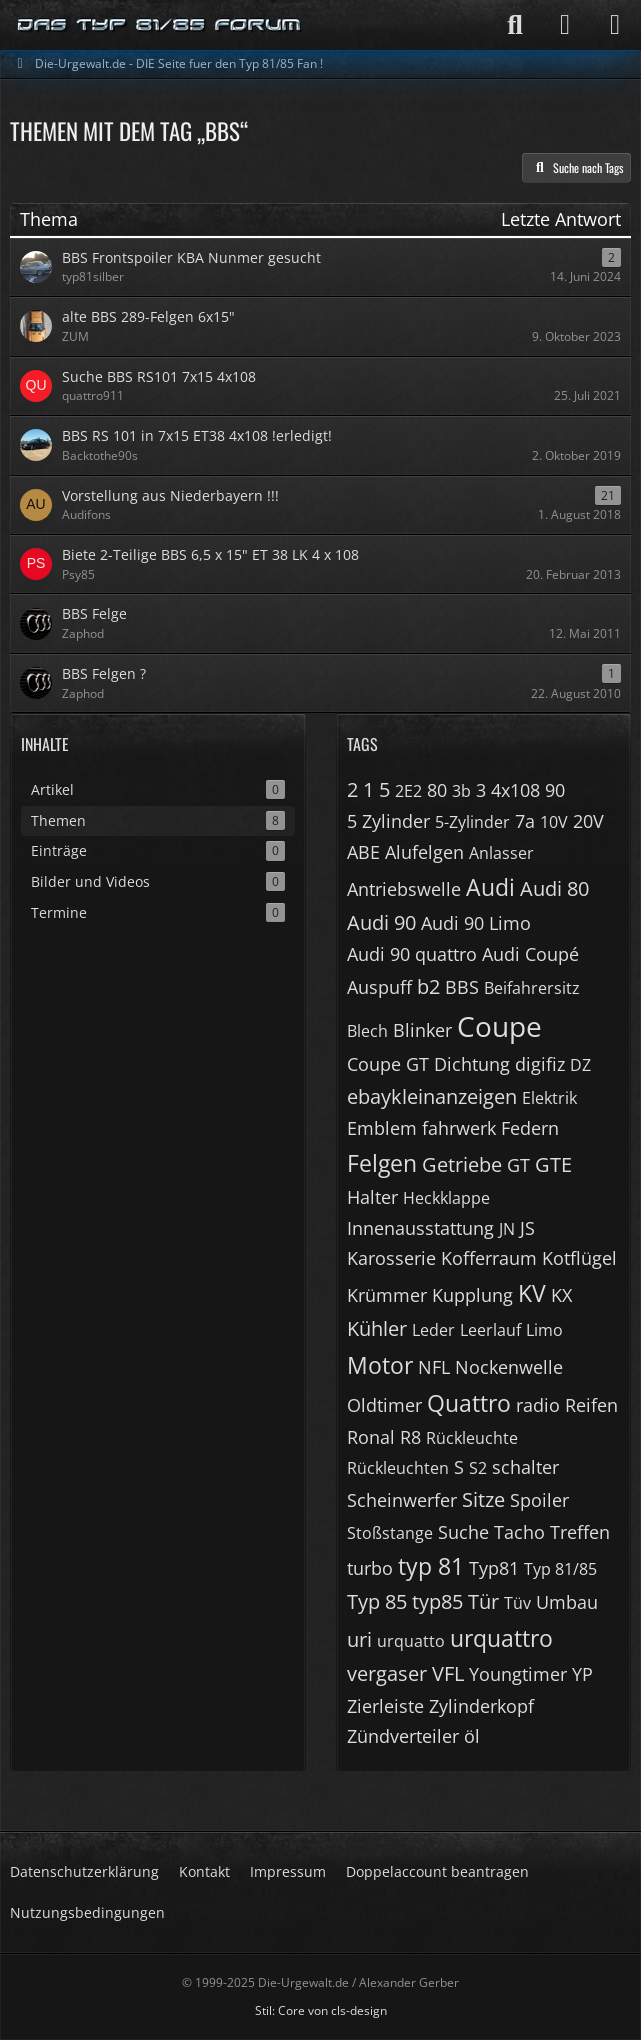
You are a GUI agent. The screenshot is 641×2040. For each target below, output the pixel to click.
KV (532, 1293)
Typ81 (494, 1568)
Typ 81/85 (560, 1569)
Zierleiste (385, 1706)
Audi (490, 887)
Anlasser (501, 853)
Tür (483, 1601)
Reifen (591, 1405)
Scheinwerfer (402, 1500)
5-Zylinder (472, 822)
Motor (380, 1365)
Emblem (382, 1128)
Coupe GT (388, 1064)
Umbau (567, 1602)
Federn (530, 1128)
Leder (433, 1330)
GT (518, 1165)
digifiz (540, 1064)
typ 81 (431, 1566)
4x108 (515, 790)
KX (561, 1295)
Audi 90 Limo (476, 923)
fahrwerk (459, 1128)
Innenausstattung (420, 1228)
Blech (367, 1031)
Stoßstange (390, 1533)
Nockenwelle (509, 1367)
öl (472, 1736)
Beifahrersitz (532, 988)
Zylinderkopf (481, 1706)
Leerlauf (490, 1330)
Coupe (499, 1026)
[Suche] (515, 25)
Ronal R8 (384, 1437)
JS (527, 1228)
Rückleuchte (472, 1438)
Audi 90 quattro (412, 954)
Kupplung (472, 1295)
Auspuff (379, 987)
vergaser (387, 1673)
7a (525, 821)
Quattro (469, 1403)
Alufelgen (424, 852)
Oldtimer (384, 1405)
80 (437, 790)
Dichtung (472, 1064)
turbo (370, 1568)
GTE (553, 1164)
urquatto (411, 1641)
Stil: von (321, 2010)
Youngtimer (518, 1674)
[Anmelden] (565, 25)
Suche (463, 1532)
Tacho (519, 1532)
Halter (372, 1197)
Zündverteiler (403, 1736)
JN (507, 1229)
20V (588, 821)
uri (359, 1639)
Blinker (422, 1030)
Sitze (483, 1499)
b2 (428, 986)
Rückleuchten (398, 1468)
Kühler (377, 1328)
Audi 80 (554, 888)
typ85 (437, 1601)
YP (582, 1674)
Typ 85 (377, 1601)
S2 (478, 1468)
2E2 (408, 791)
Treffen (580, 1532)
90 (555, 790)
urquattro (501, 1638)
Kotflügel (579, 1258)
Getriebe (462, 1164)
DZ (580, 1065)
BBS (462, 987)
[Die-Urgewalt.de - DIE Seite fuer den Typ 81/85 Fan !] (160, 25)
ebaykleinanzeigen (432, 1096)
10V (554, 822)
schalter (525, 1467)
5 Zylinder (388, 821)
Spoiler (539, 1500)
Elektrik (549, 1098)
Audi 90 (381, 922)
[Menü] (615, 25)
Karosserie (391, 1258)
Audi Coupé (530, 954)
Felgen (382, 1163)
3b (461, 791)
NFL (434, 1367)
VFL (448, 1673)
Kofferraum (489, 1258)
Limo (544, 1330)
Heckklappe (446, 1198)
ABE (363, 852)
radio (538, 1405)
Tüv (517, 1603)
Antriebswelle (404, 889)
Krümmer (387, 1295)
